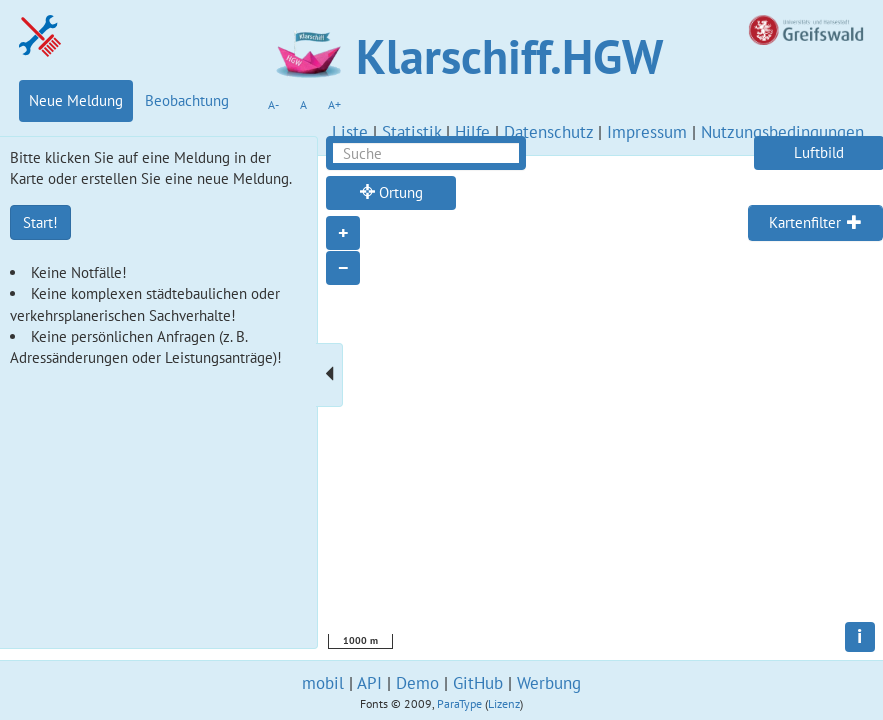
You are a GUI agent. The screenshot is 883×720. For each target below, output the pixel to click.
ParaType (459, 703)
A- (273, 104)
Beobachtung (187, 100)
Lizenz (504, 703)
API (369, 683)
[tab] (815, 223)
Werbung (549, 683)
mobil (323, 683)
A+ (334, 104)
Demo (417, 683)
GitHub (478, 683)
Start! (40, 222)
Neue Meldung (76, 100)
